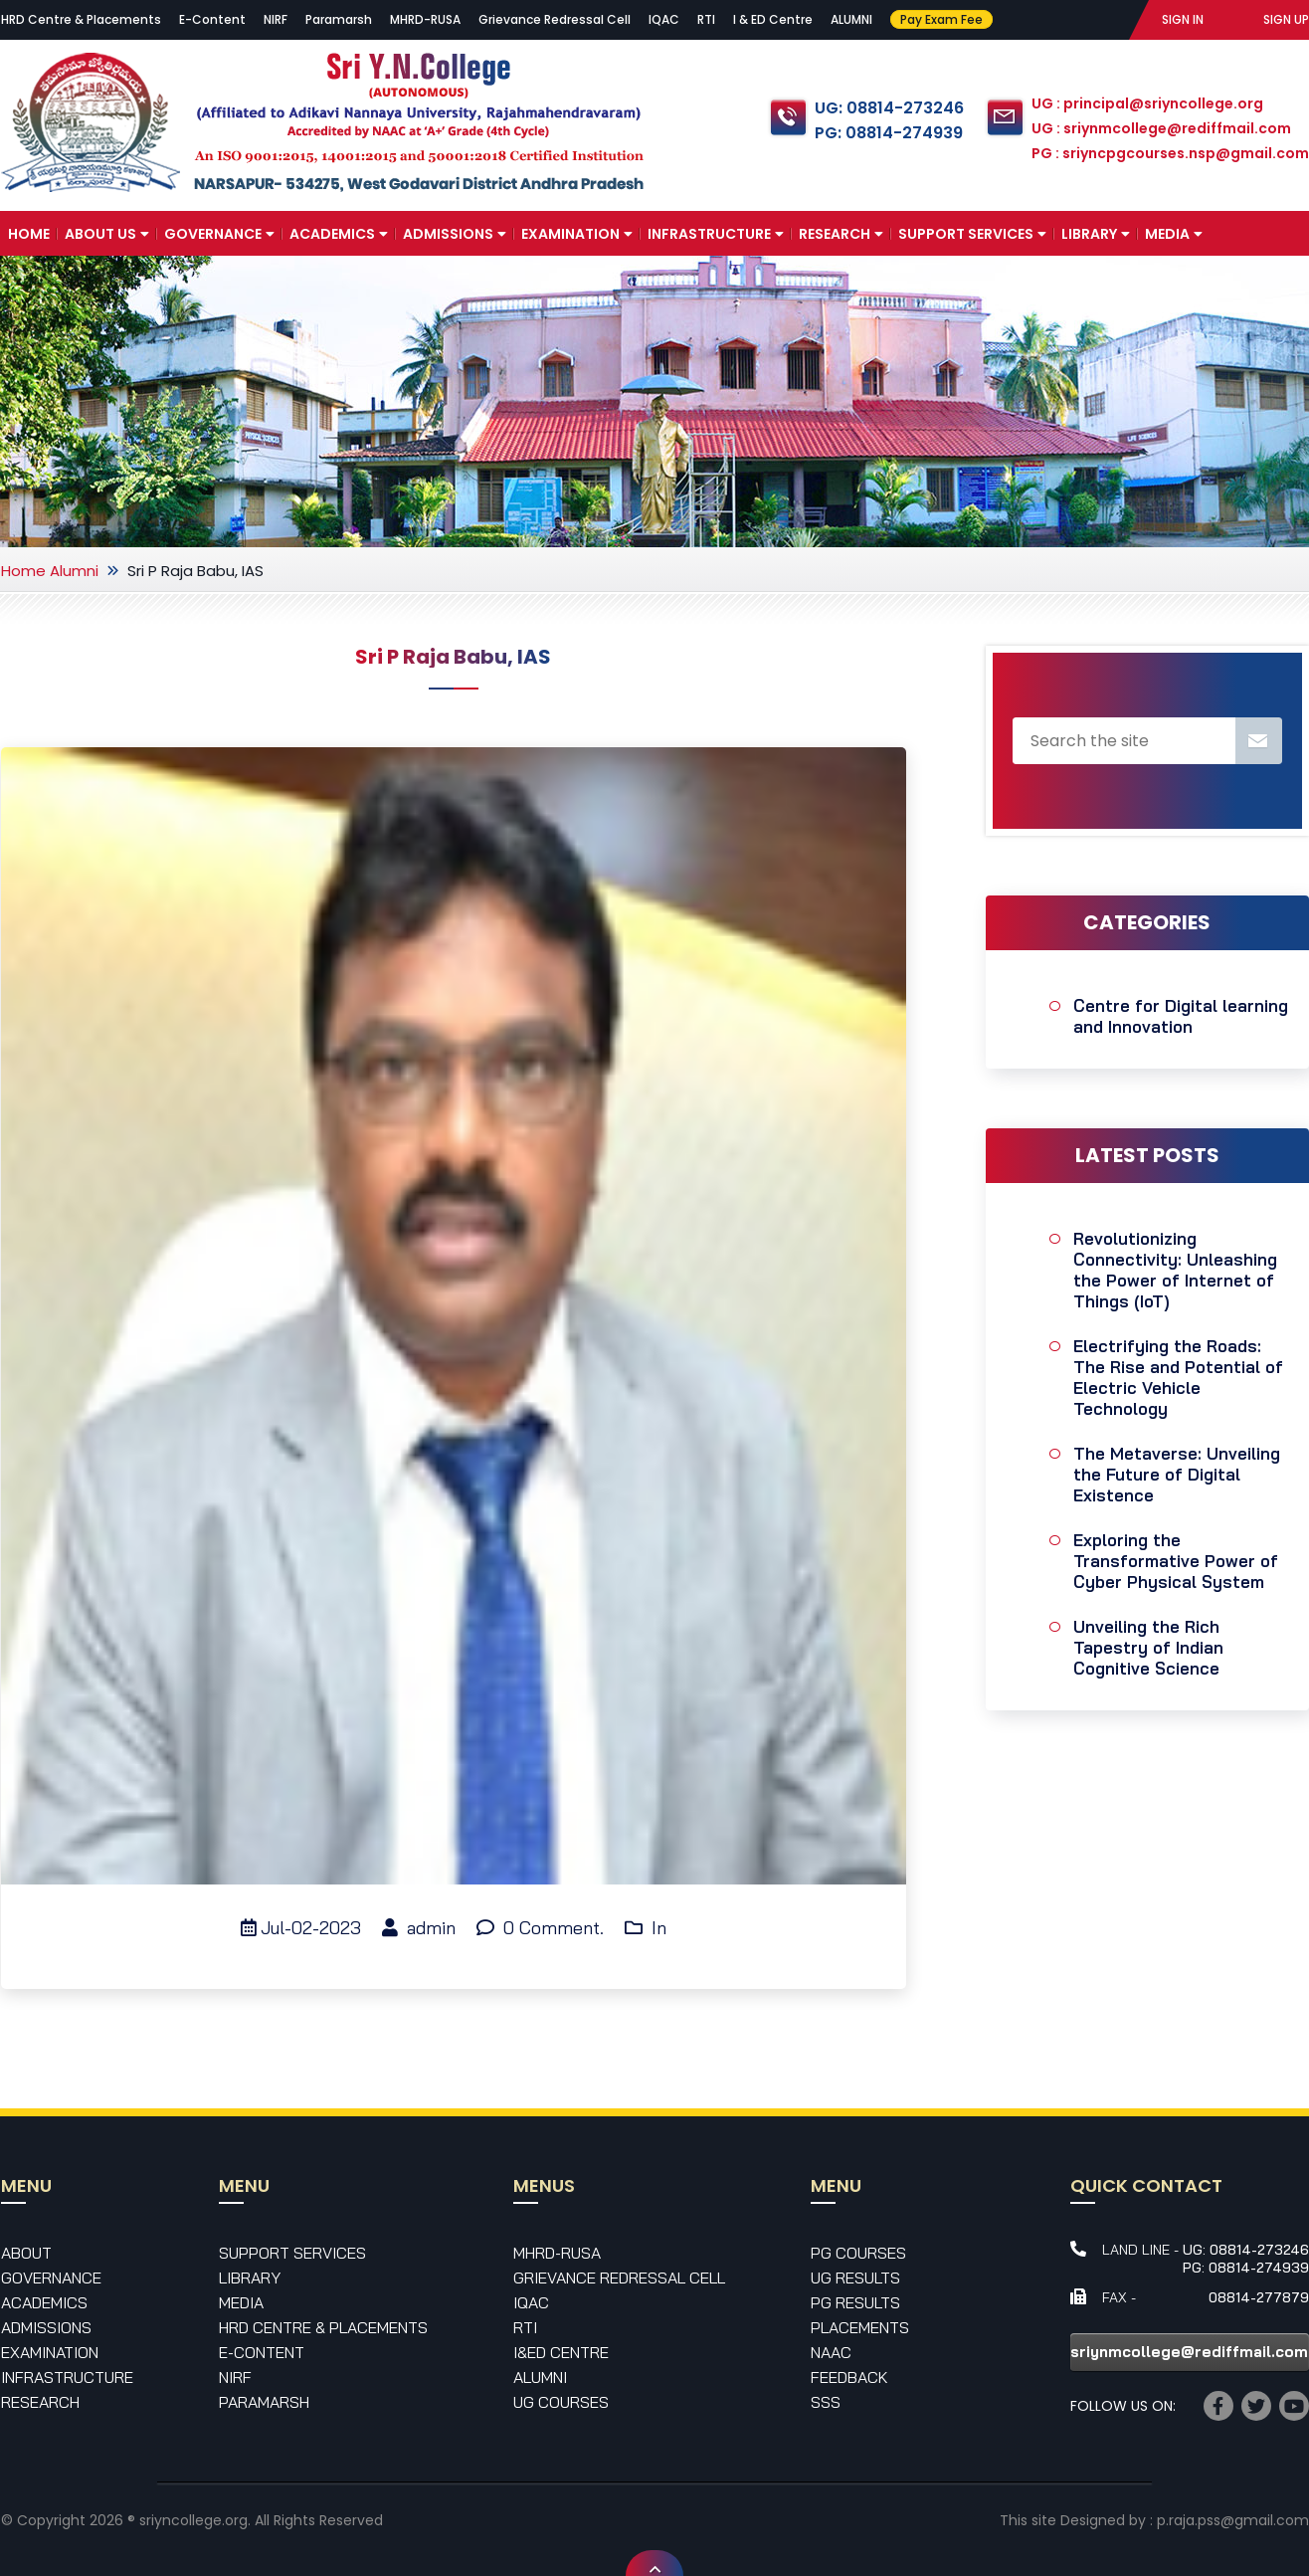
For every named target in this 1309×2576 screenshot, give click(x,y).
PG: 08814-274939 (889, 132)
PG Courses (858, 2253)
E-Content (212, 19)
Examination (577, 234)
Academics (338, 234)
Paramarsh (338, 19)
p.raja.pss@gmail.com (1233, 2520)
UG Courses (561, 2402)
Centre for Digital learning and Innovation (1180, 1016)
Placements (860, 2327)
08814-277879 (1259, 2297)
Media (1174, 234)
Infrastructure (716, 234)
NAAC (831, 2352)
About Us (107, 234)
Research (841, 234)
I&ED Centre (561, 2352)
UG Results (855, 2277)
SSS (826, 2402)
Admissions (454, 234)
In (645, 1927)
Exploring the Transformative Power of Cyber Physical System (1175, 1560)
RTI (706, 19)
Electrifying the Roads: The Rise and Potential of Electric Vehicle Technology (1178, 1377)
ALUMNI (851, 19)
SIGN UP (1286, 19)
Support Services (972, 234)
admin (419, 1927)
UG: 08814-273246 (889, 108)
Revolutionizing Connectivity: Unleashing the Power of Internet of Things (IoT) (1175, 1269)
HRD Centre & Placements (81, 19)
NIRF (275, 19)
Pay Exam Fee (941, 19)
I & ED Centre (773, 19)
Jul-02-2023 (301, 1927)
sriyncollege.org (193, 2520)
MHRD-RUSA (425, 19)
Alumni (74, 570)
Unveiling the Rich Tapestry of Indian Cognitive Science (1148, 1647)
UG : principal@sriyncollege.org (1147, 103)
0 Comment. (540, 1927)
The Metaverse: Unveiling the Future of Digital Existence (1176, 1474)
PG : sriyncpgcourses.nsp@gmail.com (1170, 153)
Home (29, 234)
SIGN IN (1183, 19)
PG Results (855, 2302)
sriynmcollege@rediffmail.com (1189, 2351)
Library (1095, 234)
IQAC (664, 19)
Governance (219, 234)
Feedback (849, 2377)
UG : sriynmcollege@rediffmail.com (1161, 128)
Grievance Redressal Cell (554, 19)
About (26, 2253)
